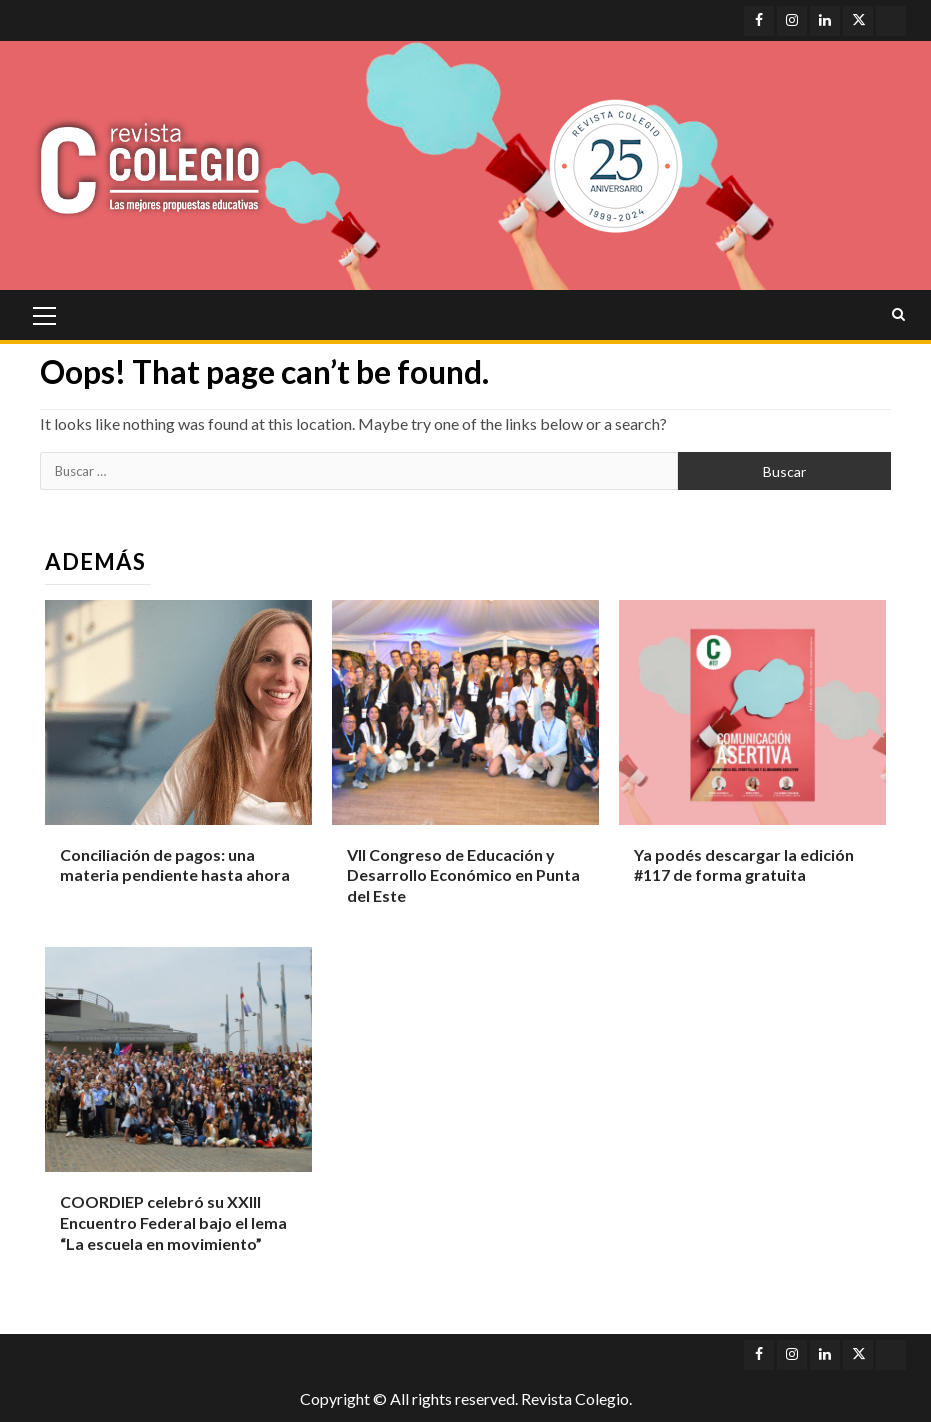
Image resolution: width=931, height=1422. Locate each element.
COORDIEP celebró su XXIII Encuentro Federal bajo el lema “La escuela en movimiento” (173, 1222)
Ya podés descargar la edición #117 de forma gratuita (744, 865)
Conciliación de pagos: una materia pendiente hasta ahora (175, 865)
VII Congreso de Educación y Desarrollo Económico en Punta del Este (463, 875)
